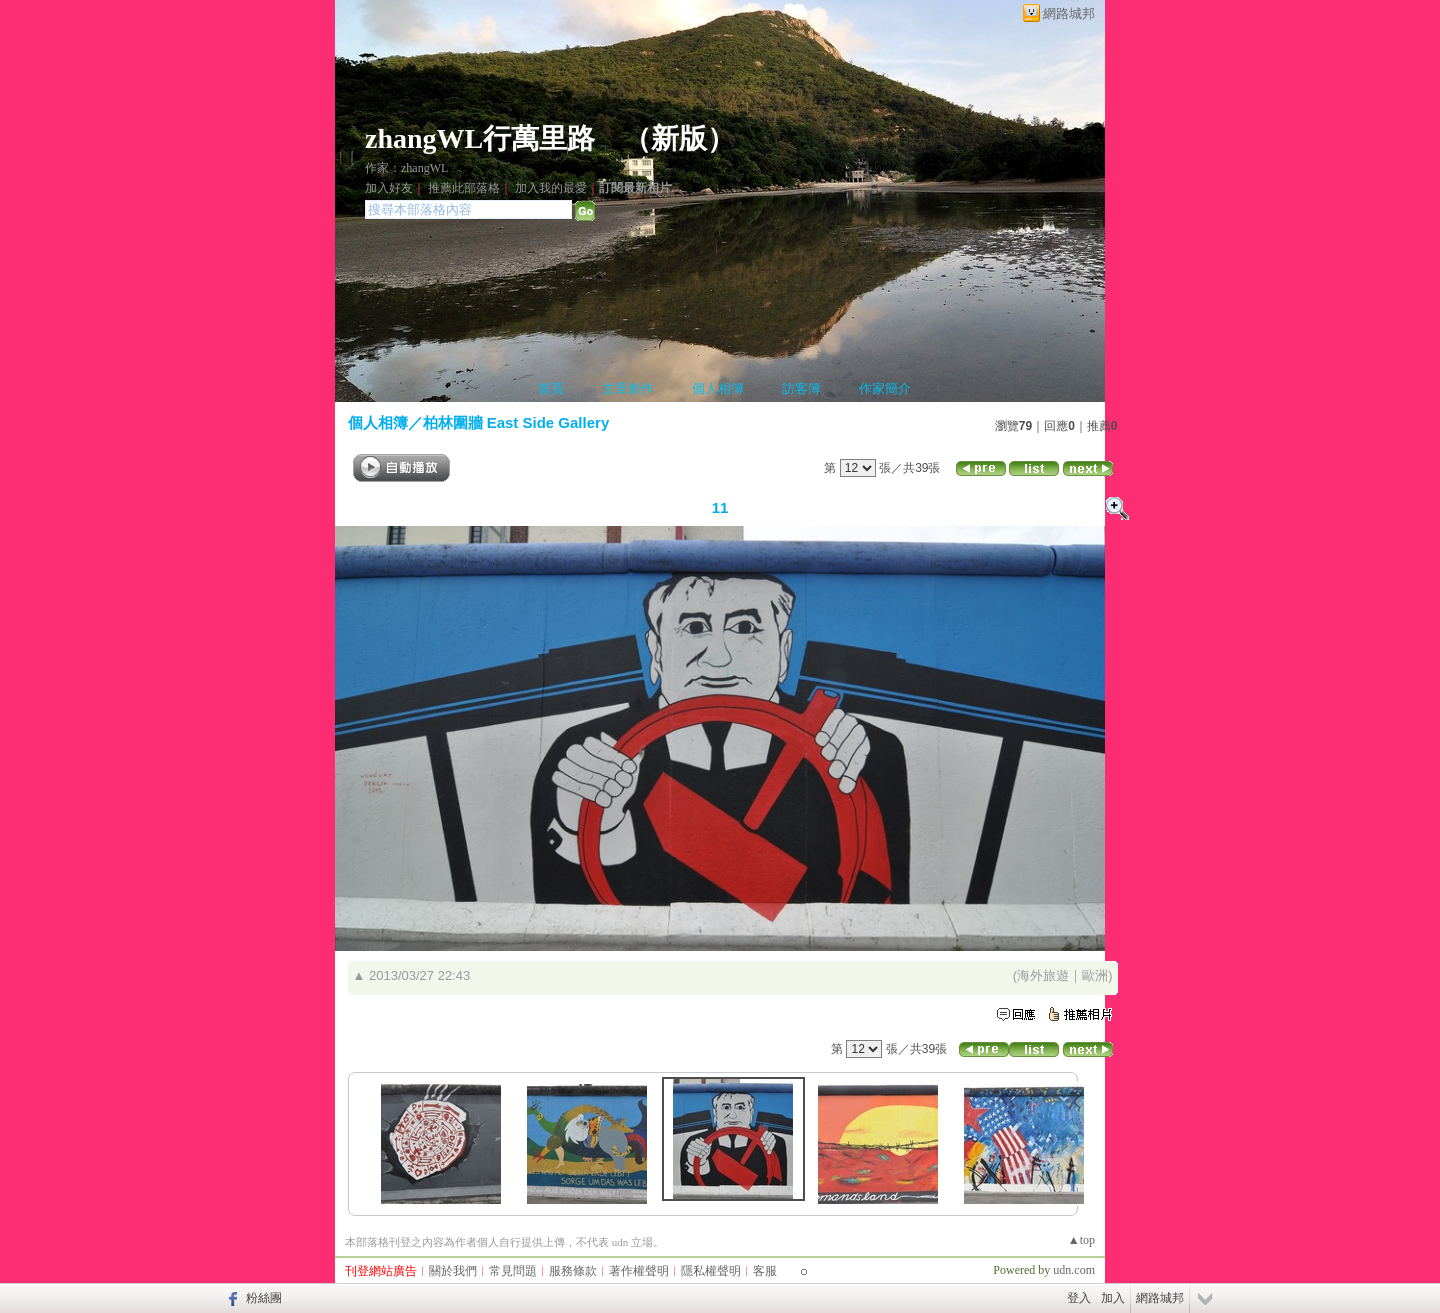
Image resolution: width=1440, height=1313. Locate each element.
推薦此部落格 (464, 188)
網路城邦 (1069, 13)
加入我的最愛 (551, 188)
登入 (1079, 1298)
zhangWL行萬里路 (480, 138)
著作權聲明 (639, 1271)
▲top (1081, 1240)
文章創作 (628, 388)
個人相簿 (718, 388)
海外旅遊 (1043, 975)
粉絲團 (264, 1298)
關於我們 (453, 1271)
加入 (1113, 1298)
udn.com (1074, 1270)
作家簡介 (885, 388)
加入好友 (389, 188)
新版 (679, 138)
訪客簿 (801, 388)
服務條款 (573, 1271)
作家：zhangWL (406, 168)
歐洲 (1095, 975)
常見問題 (513, 1271)
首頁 (551, 388)
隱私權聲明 (711, 1271)
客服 (765, 1271)
